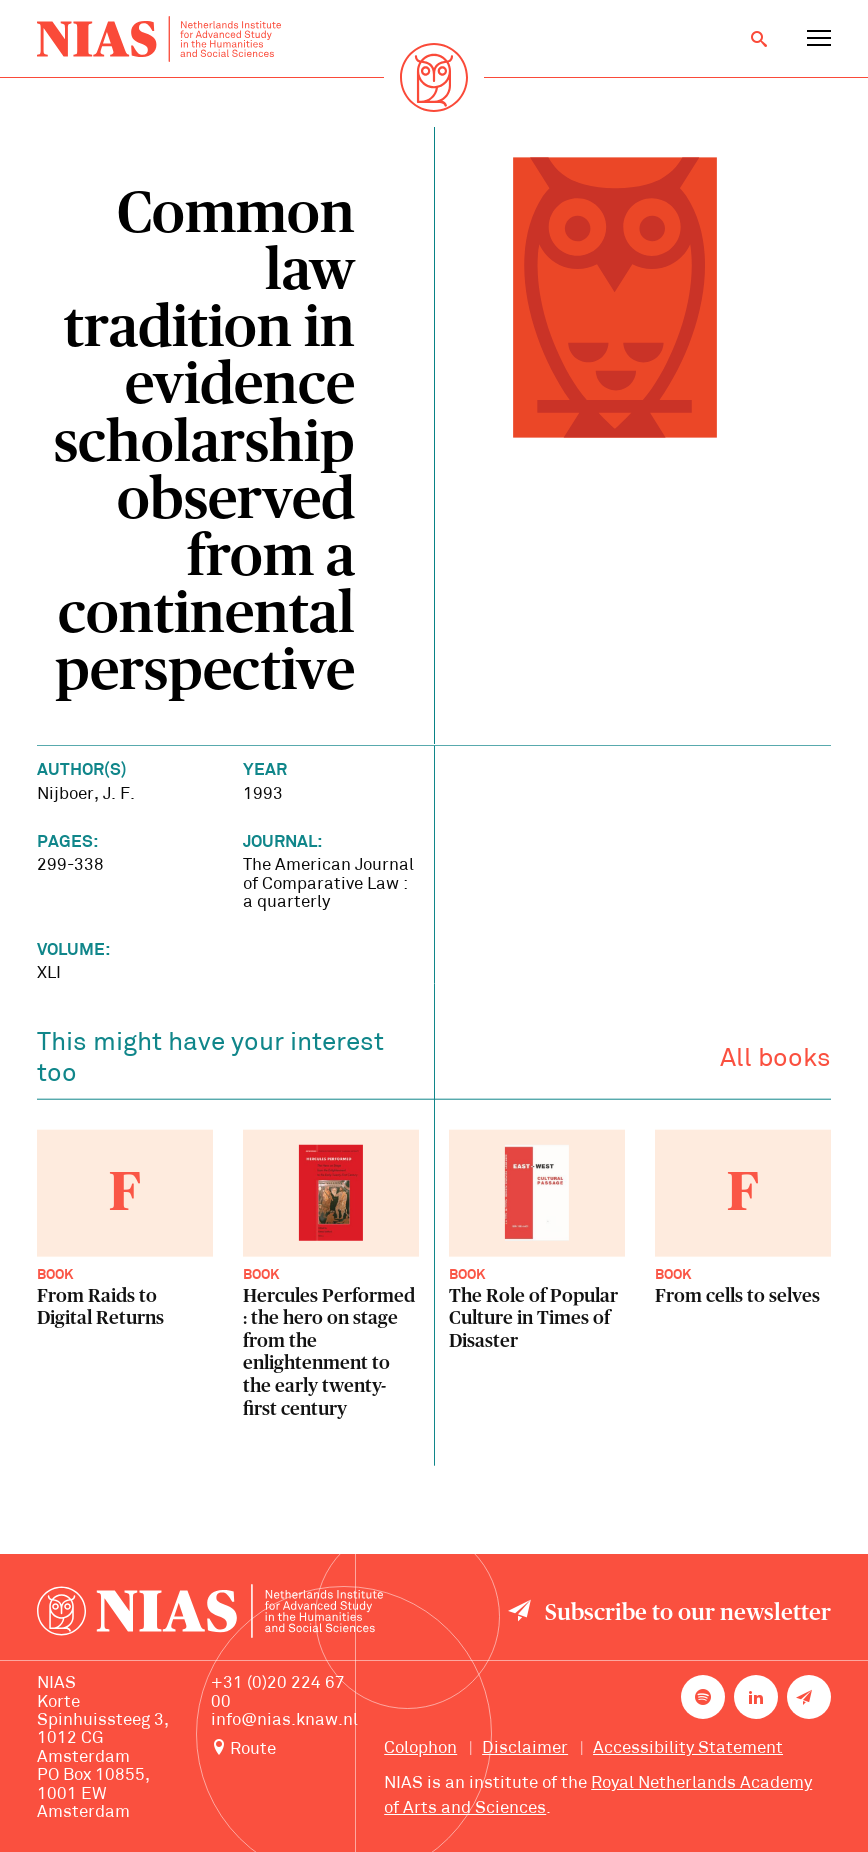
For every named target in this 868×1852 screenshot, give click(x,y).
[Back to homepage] (159, 39)
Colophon (420, 1748)
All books (775, 1062)
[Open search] (759, 39)
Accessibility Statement (688, 1748)
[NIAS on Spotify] (703, 1697)
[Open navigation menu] (819, 39)
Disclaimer (525, 1748)
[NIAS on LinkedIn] (756, 1697)
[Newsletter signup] (809, 1697)
